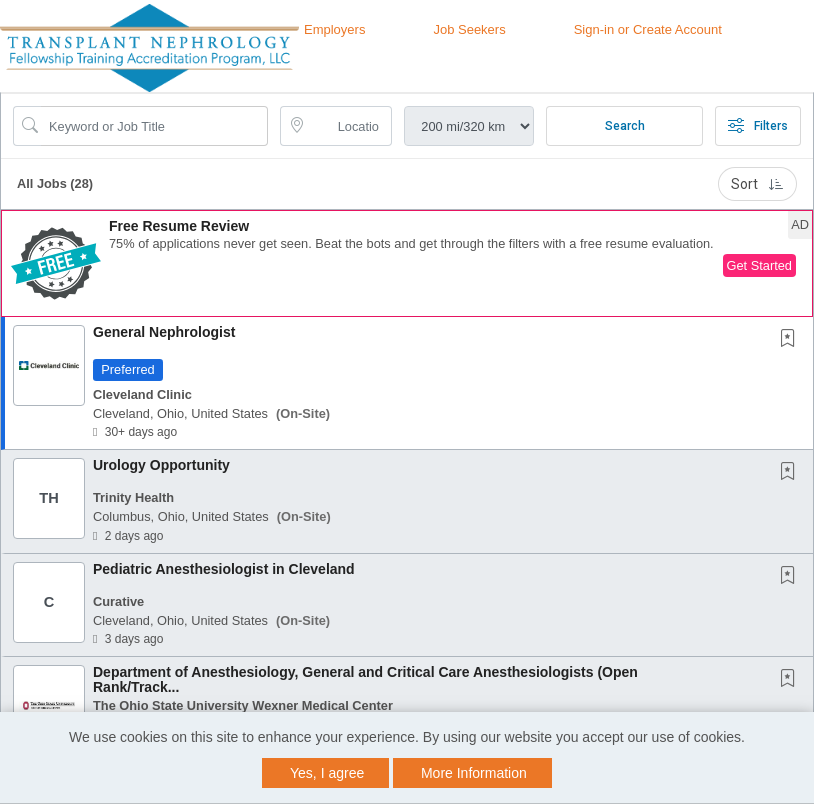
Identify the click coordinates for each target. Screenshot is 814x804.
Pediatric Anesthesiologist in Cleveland (224, 569)
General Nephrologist (164, 332)
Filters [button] (758, 126)
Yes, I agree (327, 773)
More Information (474, 773)
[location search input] (350, 126)
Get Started (759, 265)
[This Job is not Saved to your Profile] (792, 340)
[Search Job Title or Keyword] (154, 126)
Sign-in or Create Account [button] (648, 29)
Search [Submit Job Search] (625, 126)
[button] (407, 263)
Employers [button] (334, 29)
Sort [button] (757, 184)
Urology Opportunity (161, 465)
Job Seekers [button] (469, 29)
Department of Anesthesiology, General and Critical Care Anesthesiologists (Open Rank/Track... (365, 679)
